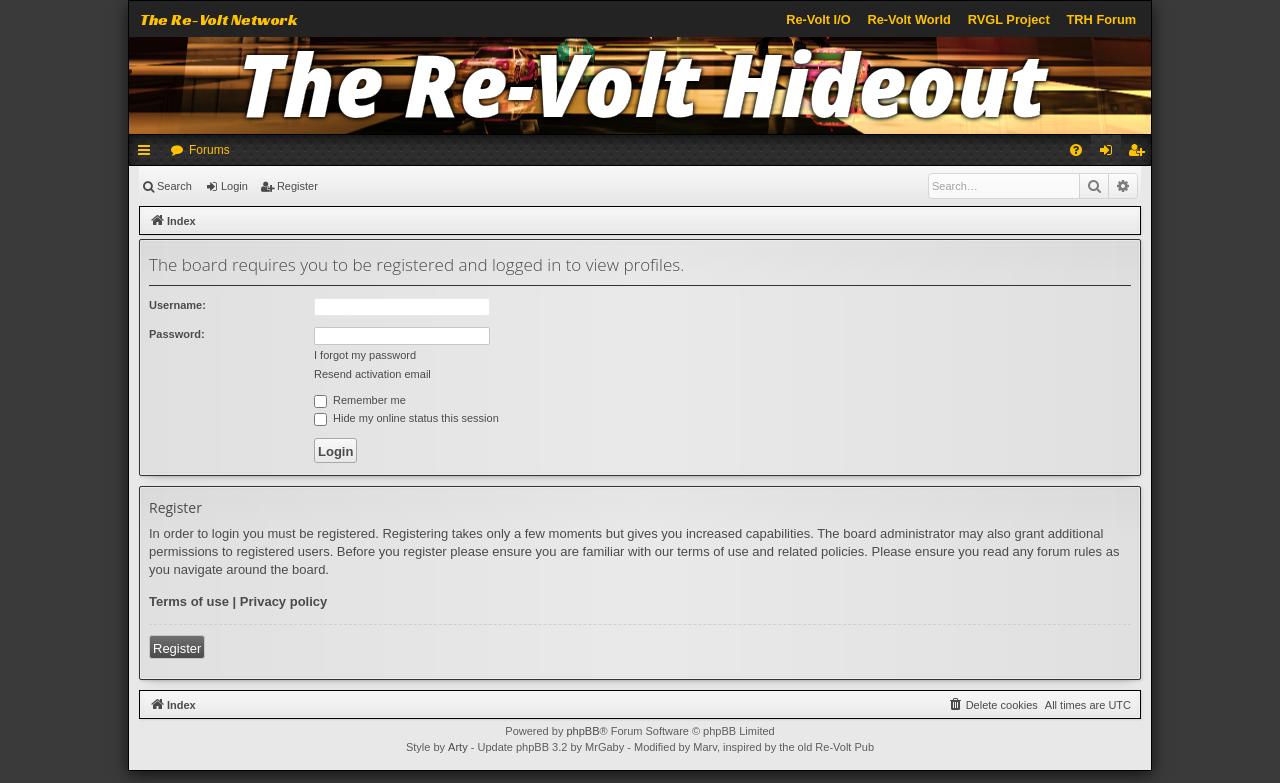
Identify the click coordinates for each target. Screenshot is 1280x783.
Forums (209, 150)
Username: (177, 305)
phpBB (582, 731)
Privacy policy (283, 601)
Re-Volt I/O (818, 19)
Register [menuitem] (1140, 154)
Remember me (360, 400)
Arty (458, 747)
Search (174, 186)
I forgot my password (365, 355)
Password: (177, 334)
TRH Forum (1102, 19)
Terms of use (189, 601)
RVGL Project (1009, 19)
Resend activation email (372, 374)
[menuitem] (1076, 150)
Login (234, 186)
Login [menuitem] (1110, 154)
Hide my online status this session (406, 418)
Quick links (148, 154)
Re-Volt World (908, 19)
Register (297, 186)
